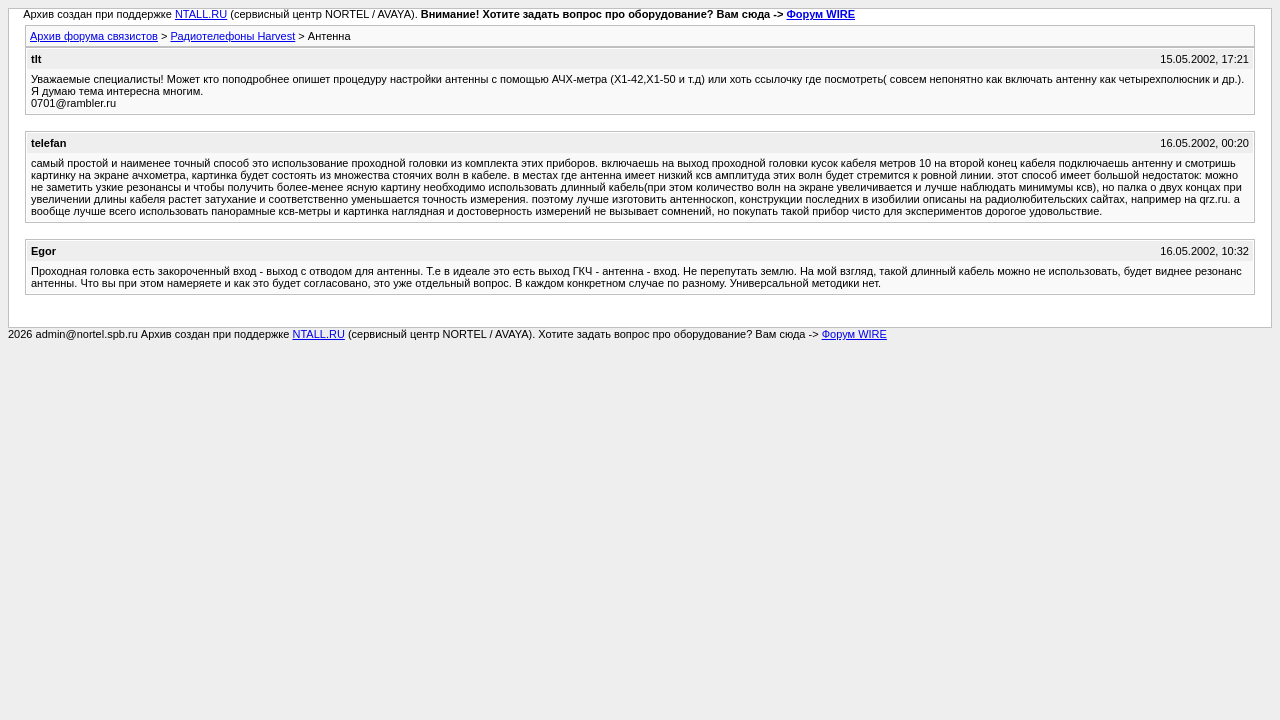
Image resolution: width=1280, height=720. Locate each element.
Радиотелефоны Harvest (232, 36)
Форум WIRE (820, 14)
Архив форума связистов (94, 36)
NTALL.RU (201, 14)
